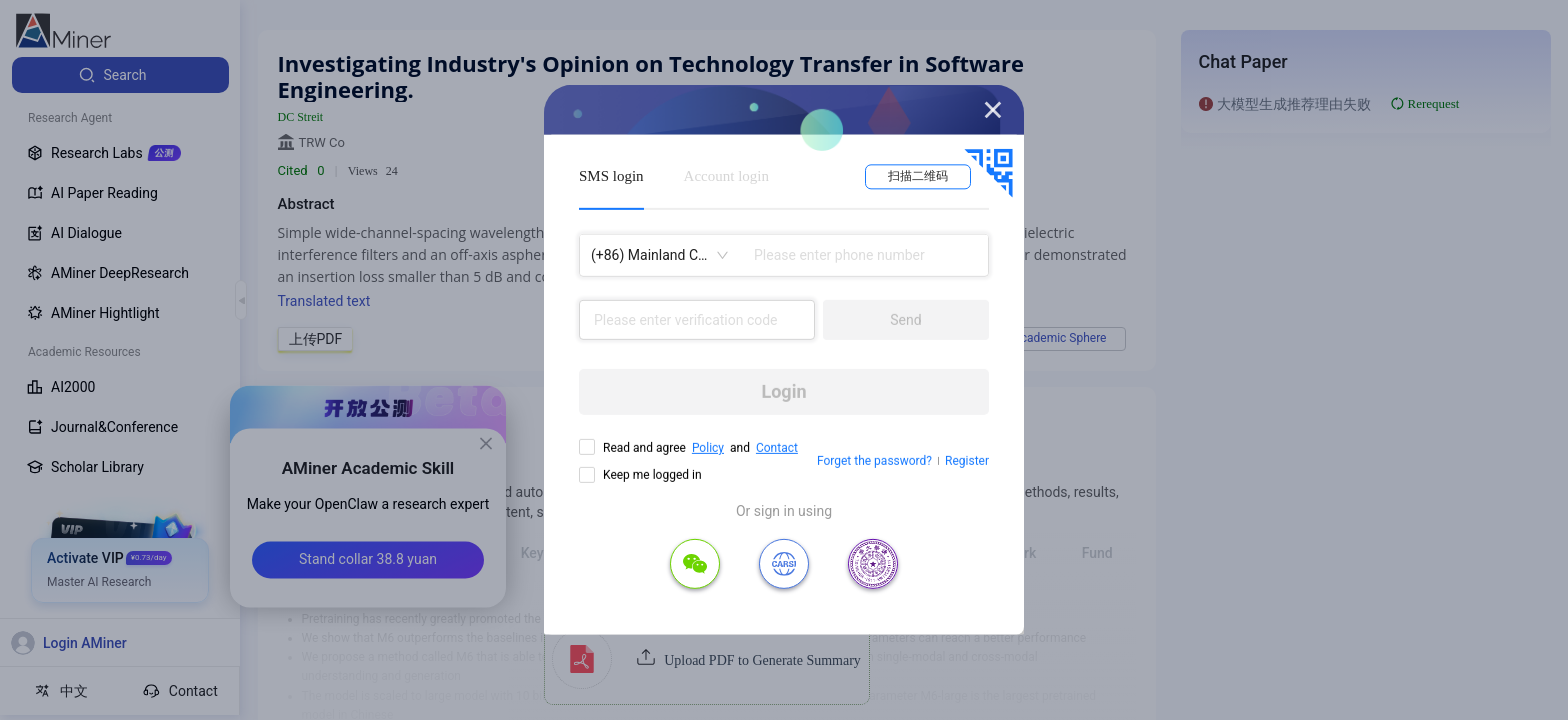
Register (967, 461)
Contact (777, 448)
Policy (708, 448)
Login (783, 391)
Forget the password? (874, 461)
